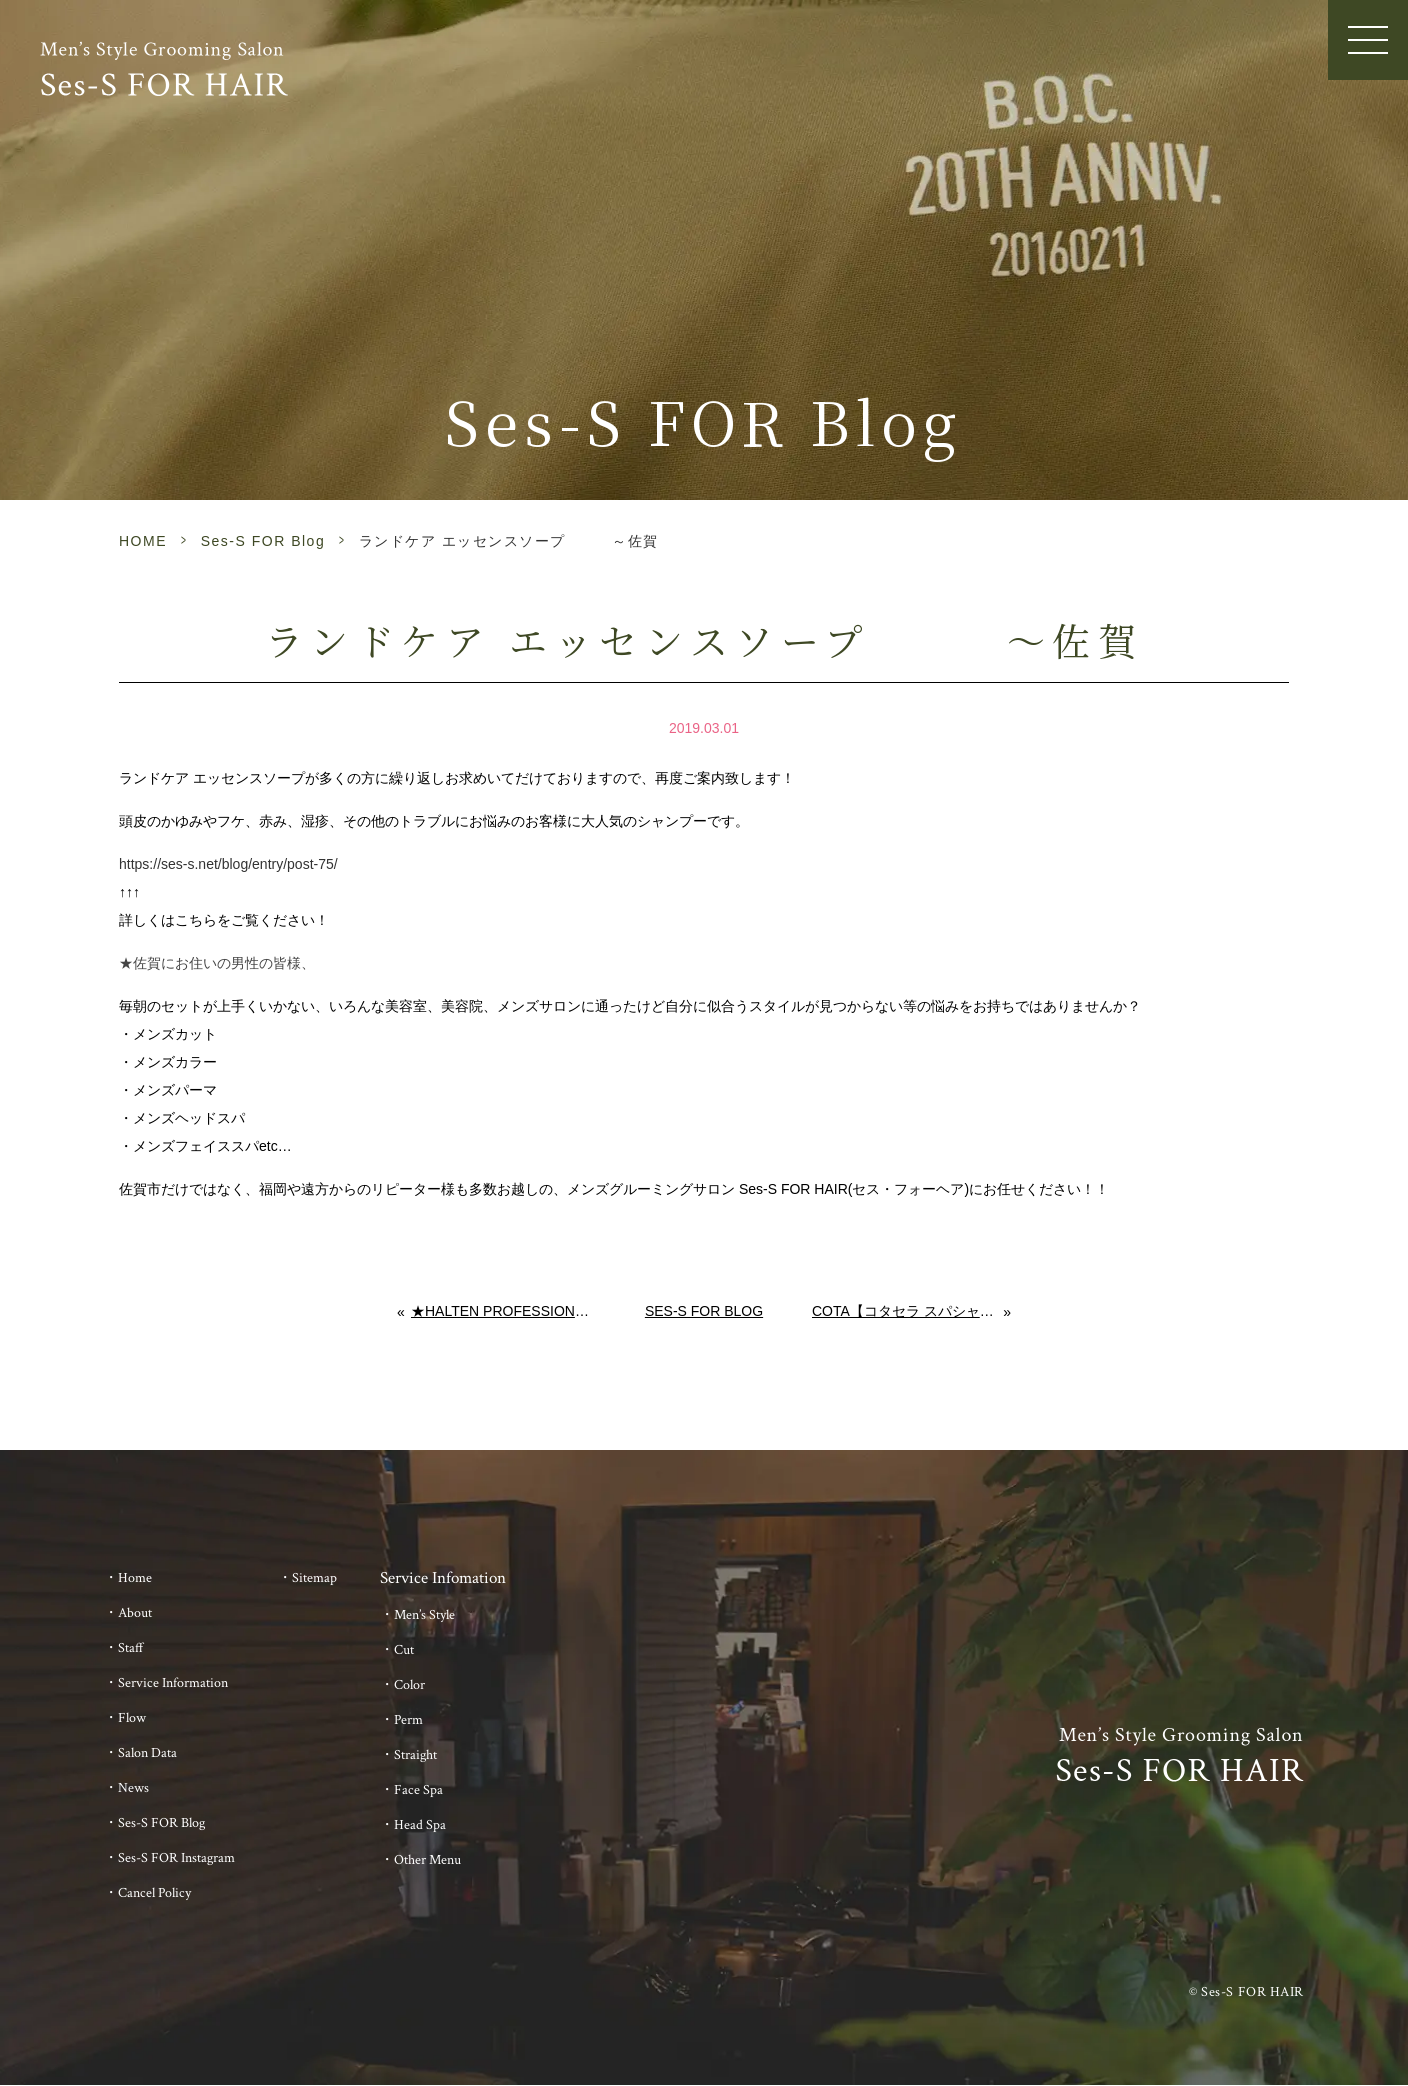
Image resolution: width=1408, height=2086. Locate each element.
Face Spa (418, 1790)
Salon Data (147, 1753)
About (135, 1613)
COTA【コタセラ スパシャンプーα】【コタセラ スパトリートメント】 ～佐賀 (908, 1311)
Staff (131, 1648)
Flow (132, 1718)
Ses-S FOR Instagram (176, 1858)
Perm (408, 1720)
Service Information (173, 1683)
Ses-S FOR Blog (263, 541)
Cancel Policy (154, 1893)
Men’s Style (424, 1615)
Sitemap (314, 1578)
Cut (404, 1650)
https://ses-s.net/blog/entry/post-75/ (228, 864)
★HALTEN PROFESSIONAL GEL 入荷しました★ (503, 1311)
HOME (143, 541)
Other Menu (427, 1860)
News (133, 1788)
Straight (415, 1755)
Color (409, 1685)
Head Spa (420, 1825)
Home (135, 1578)
